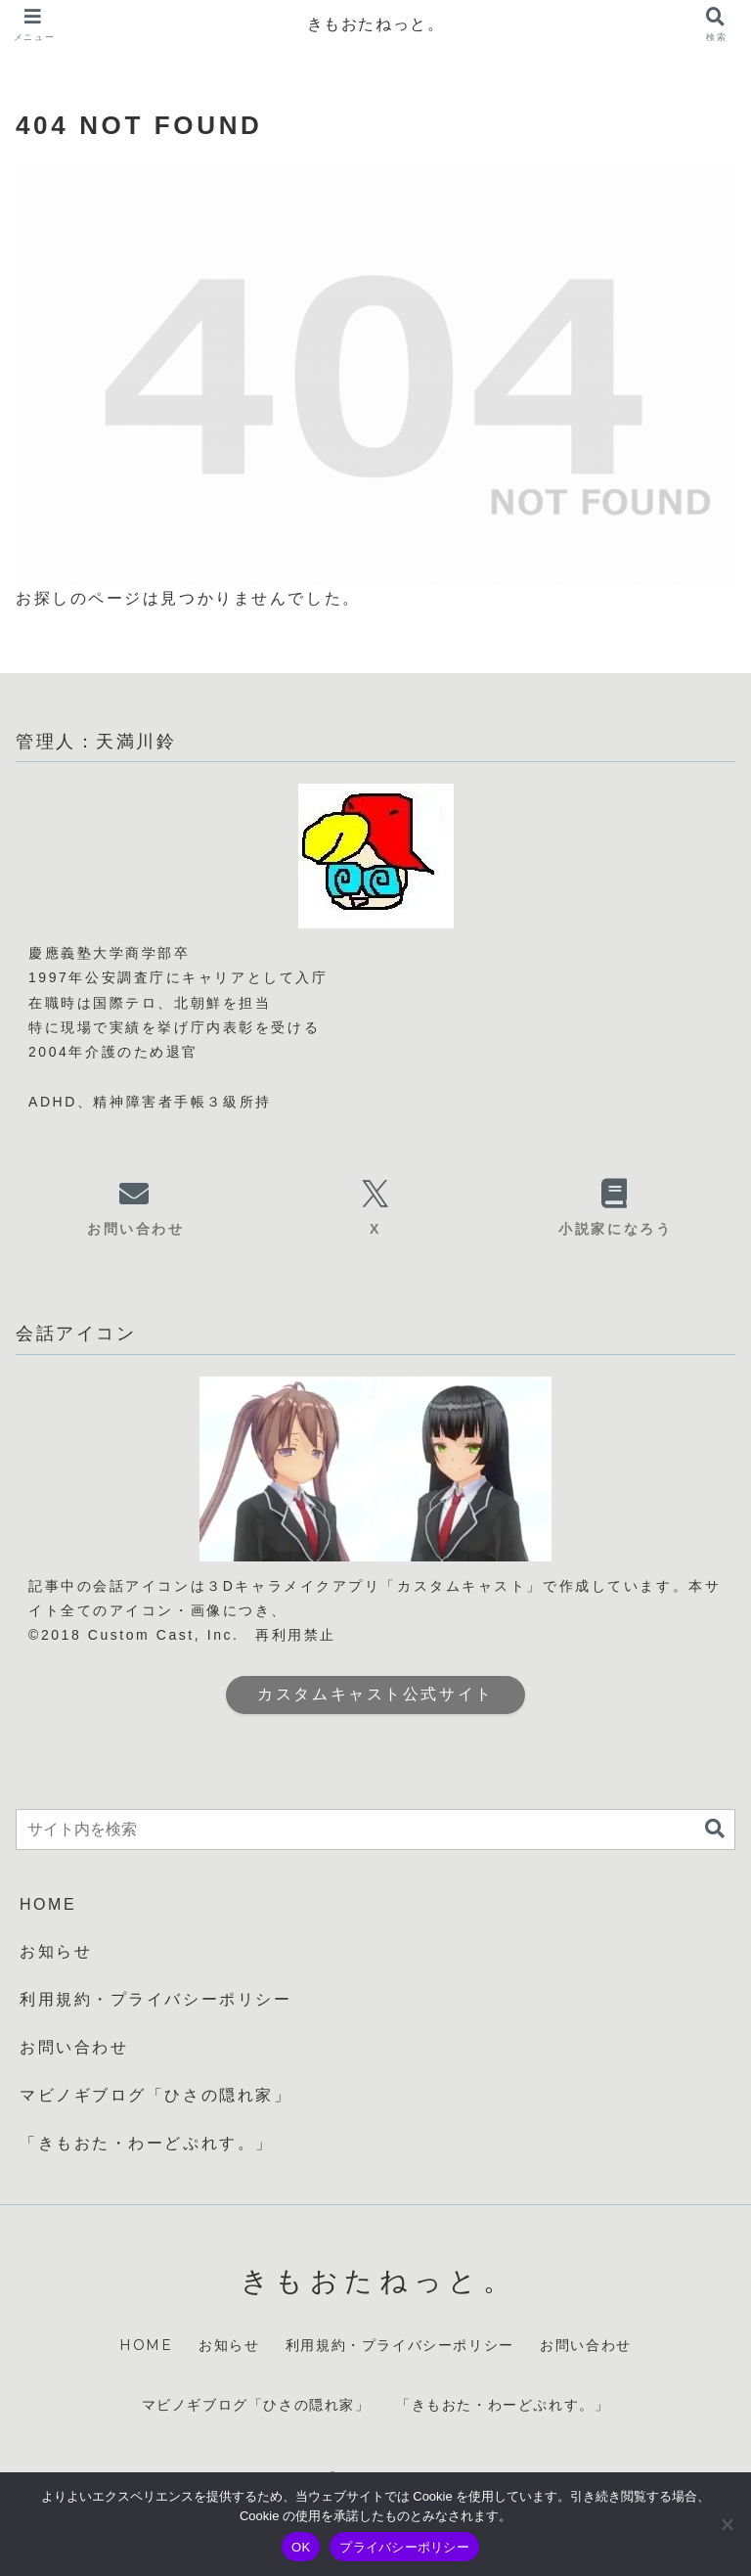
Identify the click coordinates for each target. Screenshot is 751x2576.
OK (300, 2547)
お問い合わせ (74, 2047)
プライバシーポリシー (404, 2547)
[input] (375, 1829)
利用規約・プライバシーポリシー (155, 1999)
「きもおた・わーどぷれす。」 (147, 2143)
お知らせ (56, 1951)
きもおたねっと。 (376, 24)
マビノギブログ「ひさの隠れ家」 (155, 2095)
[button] (714, 1829)
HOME (48, 1904)
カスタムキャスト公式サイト (375, 1694)
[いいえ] (726, 2524)
